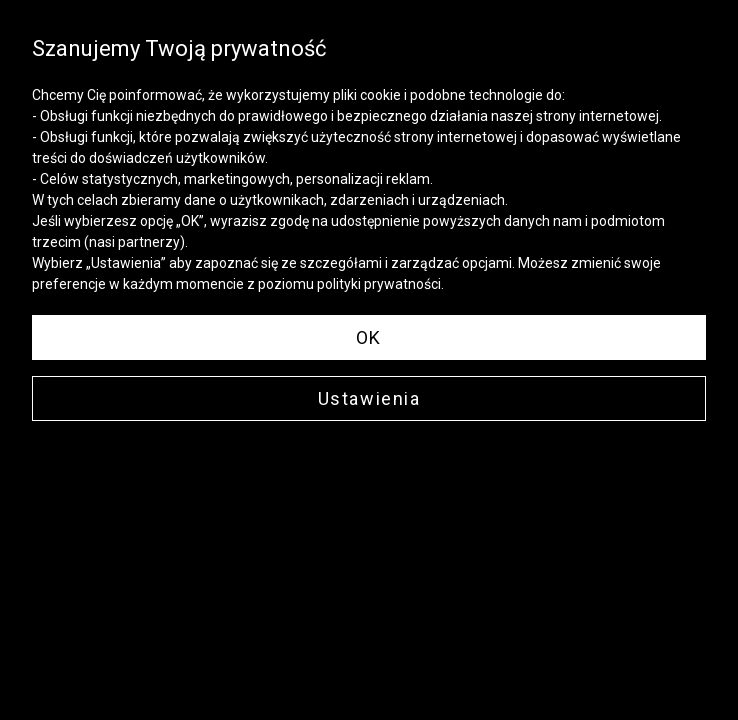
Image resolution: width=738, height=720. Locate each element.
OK (369, 337)
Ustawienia (369, 398)
